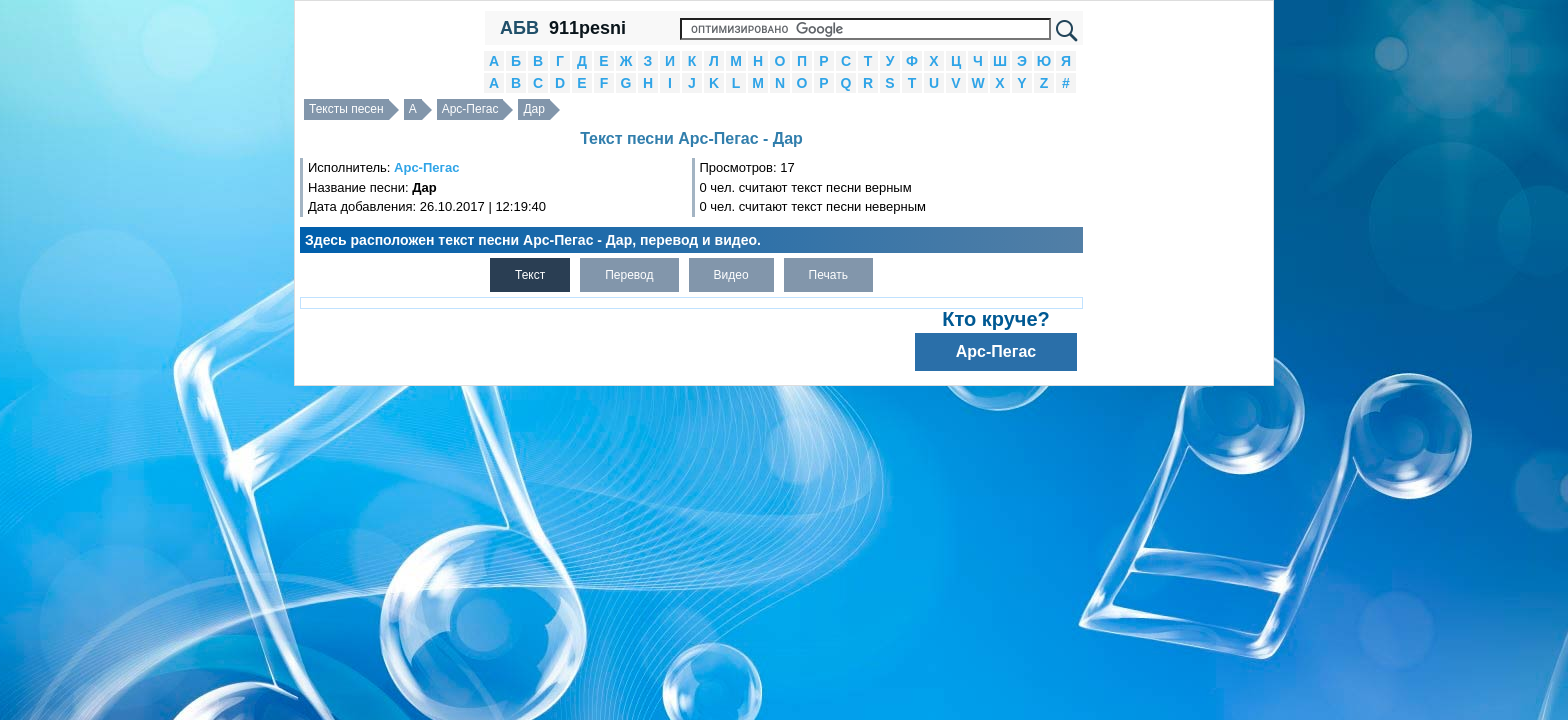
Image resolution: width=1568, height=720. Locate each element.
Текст (530, 275)
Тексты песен (346, 109)
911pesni (587, 28)
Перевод (629, 275)
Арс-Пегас (470, 109)
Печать (828, 275)
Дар (533, 109)
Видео (731, 275)
